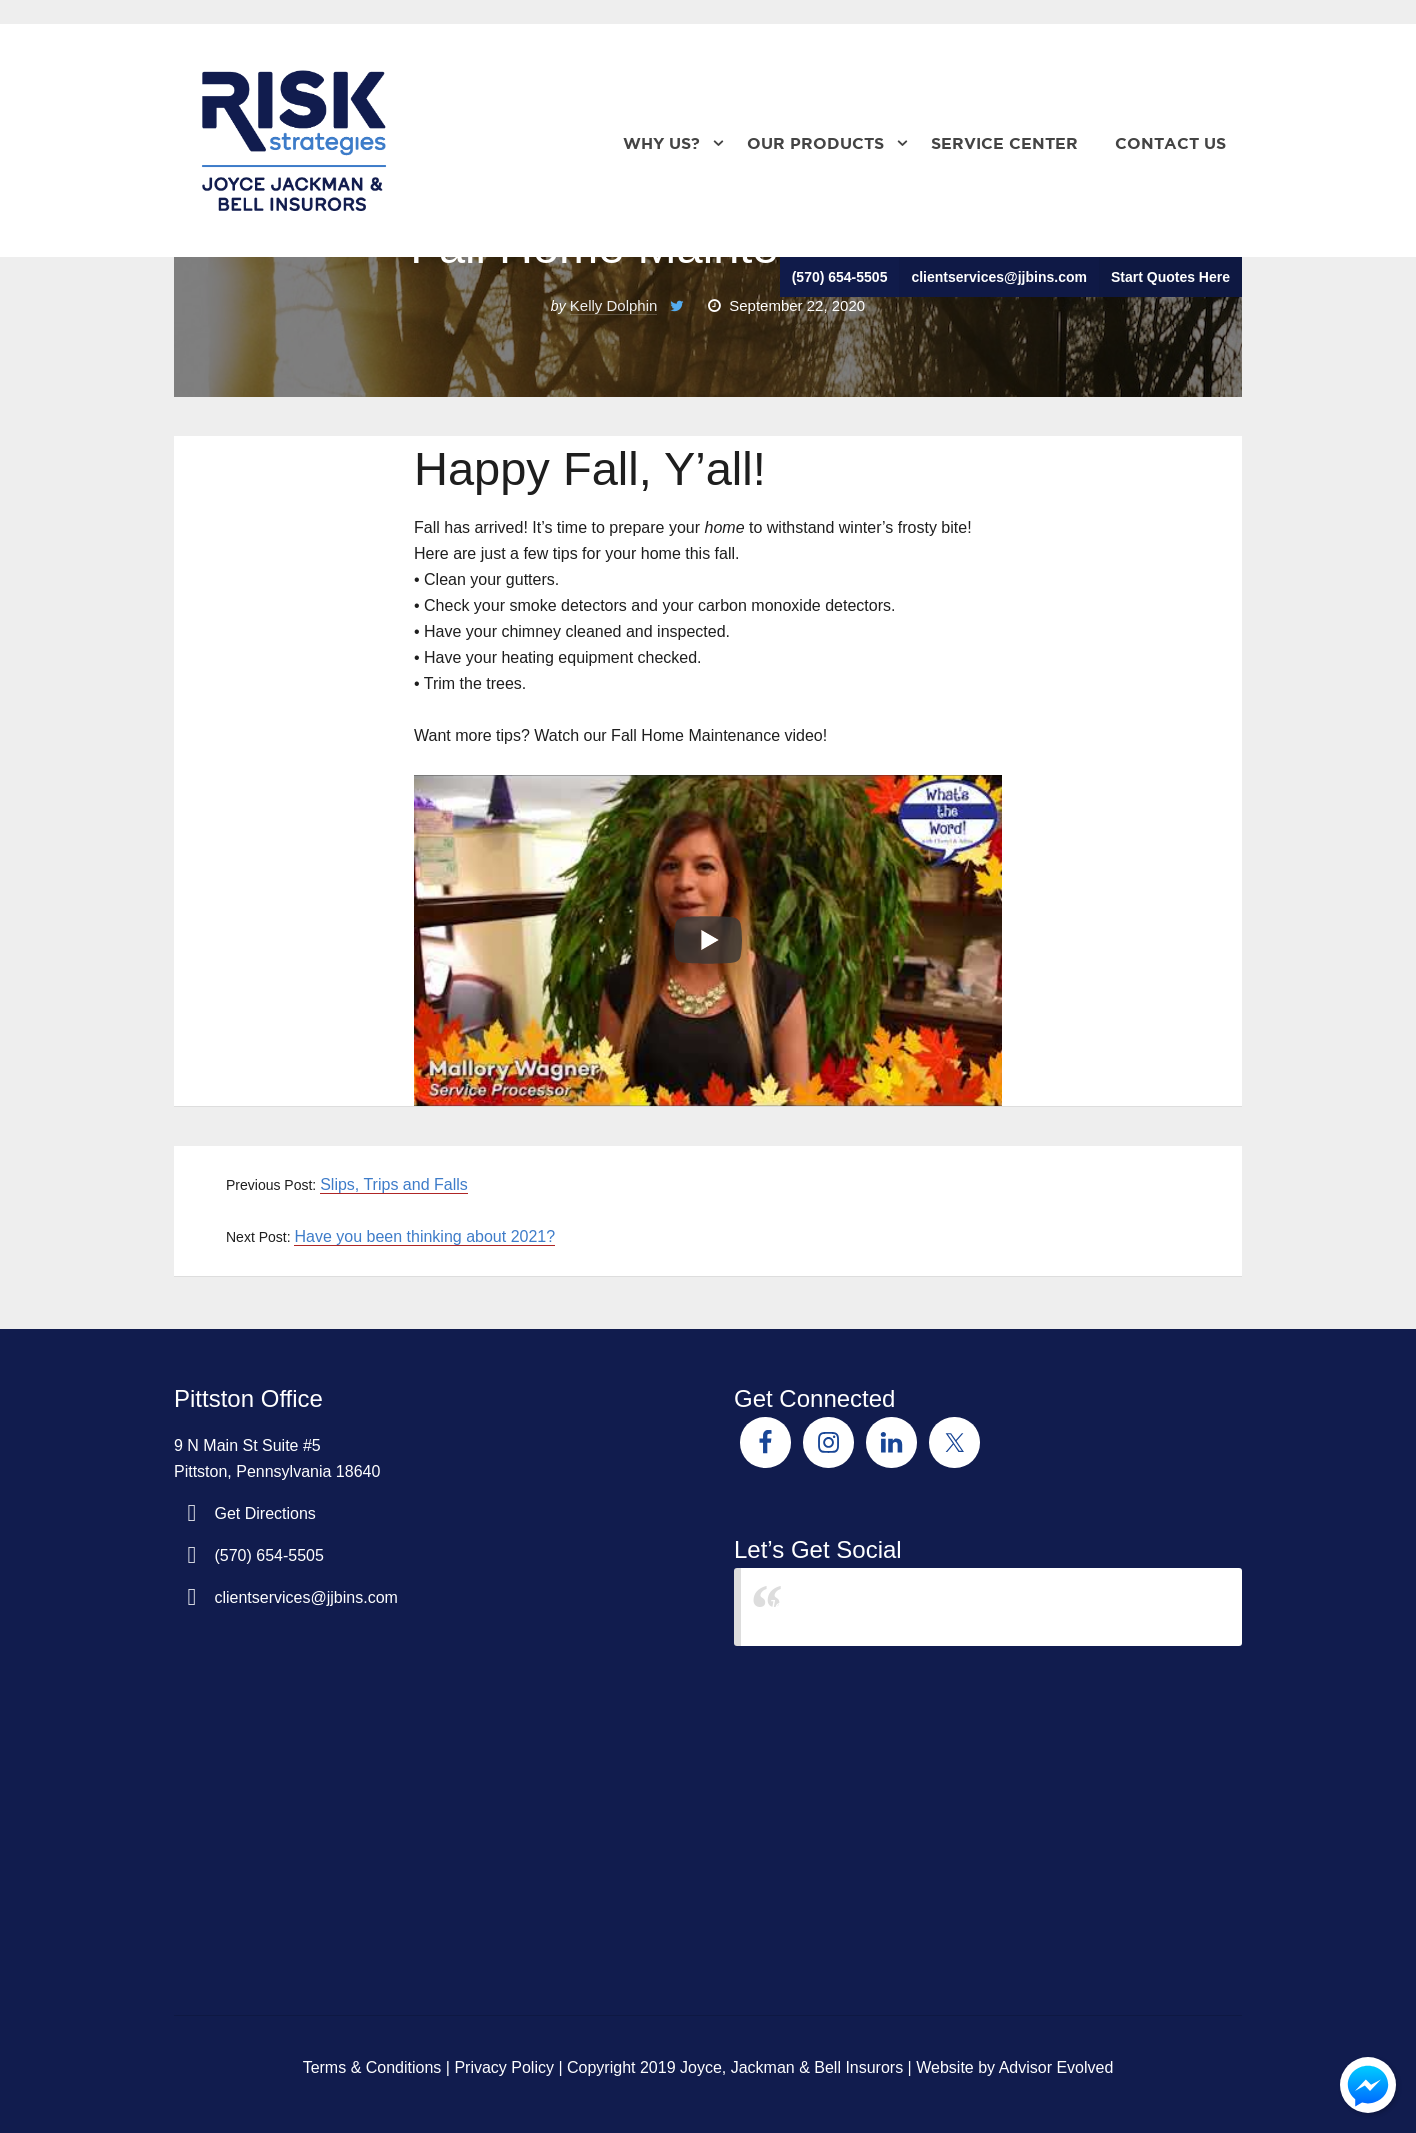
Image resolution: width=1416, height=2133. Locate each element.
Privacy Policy (504, 2067)
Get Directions (264, 1513)
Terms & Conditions (372, 2067)
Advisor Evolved (1056, 2067)
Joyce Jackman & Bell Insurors (876, 1606)
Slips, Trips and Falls (394, 1184)
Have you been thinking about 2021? (424, 1236)
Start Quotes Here (1170, 277)
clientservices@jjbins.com (999, 277)
